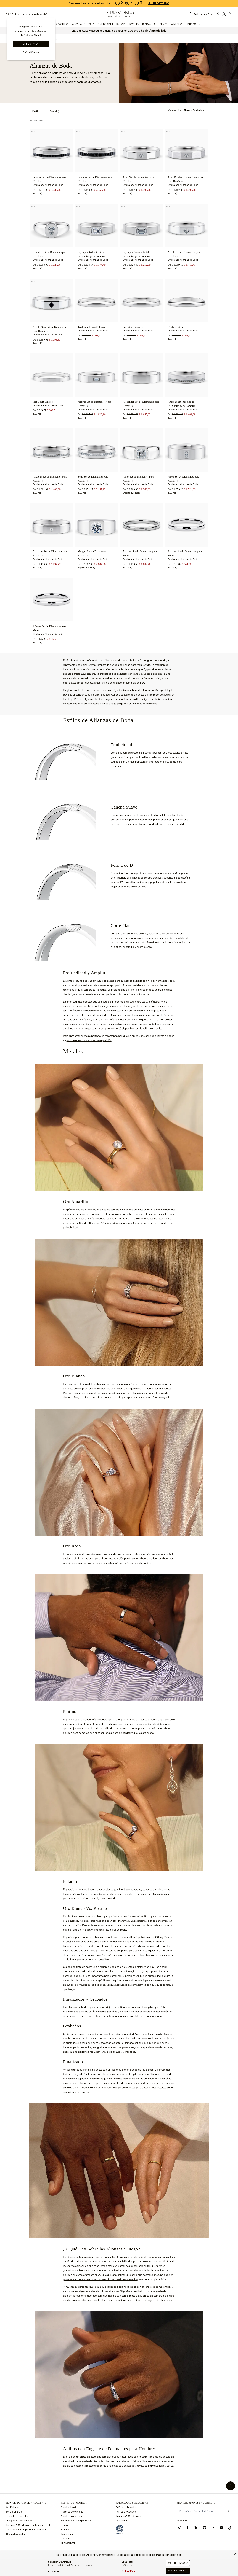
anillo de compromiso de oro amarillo (121, 1209)
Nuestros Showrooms (72, 2512)
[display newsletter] (227, 2510)
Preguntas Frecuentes (17, 2516)
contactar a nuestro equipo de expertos (112, 2087)
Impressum (122, 2521)
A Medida (176, 24)
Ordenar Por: (175, 110)
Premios (65, 2530)
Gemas (163, 24)
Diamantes (149, 24)
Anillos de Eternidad (111, 24)
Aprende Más (157, 30)
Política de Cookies (126, 2512)
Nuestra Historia (69, 2507)
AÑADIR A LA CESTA (177, 2570)
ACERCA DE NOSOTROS (74, 2503)
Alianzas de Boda (83, 24)
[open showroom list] (218, 14)
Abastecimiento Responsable (76, 2521)
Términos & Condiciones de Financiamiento (28, 2525)
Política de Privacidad (127, 2507)
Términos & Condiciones (128, 2516)
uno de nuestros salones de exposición (89, 1040)
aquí (179, 2554)
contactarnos (138, 1985)
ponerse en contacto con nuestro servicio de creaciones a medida (100, 2279)
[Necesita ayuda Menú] (35, 14)
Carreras (65, 2538)
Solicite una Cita (14, 2512)
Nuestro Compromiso (72, 2516)
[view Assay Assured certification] (119, 2529)
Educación (193, 24)
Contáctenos (12, 2507)
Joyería (134, 24)
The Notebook (68, 2543)
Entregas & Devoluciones (19, 2521)
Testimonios (67, 2534)
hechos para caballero (118, 2461)
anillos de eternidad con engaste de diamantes (145, 2300)
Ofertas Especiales (15, 2534)
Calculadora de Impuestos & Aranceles (26, 2530)
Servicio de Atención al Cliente (26, 2503)
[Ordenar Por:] (195, 110)
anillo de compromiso (144, 703)
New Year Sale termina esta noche (89, 3)
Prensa (64, 2525)
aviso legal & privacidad (132, 2503)
